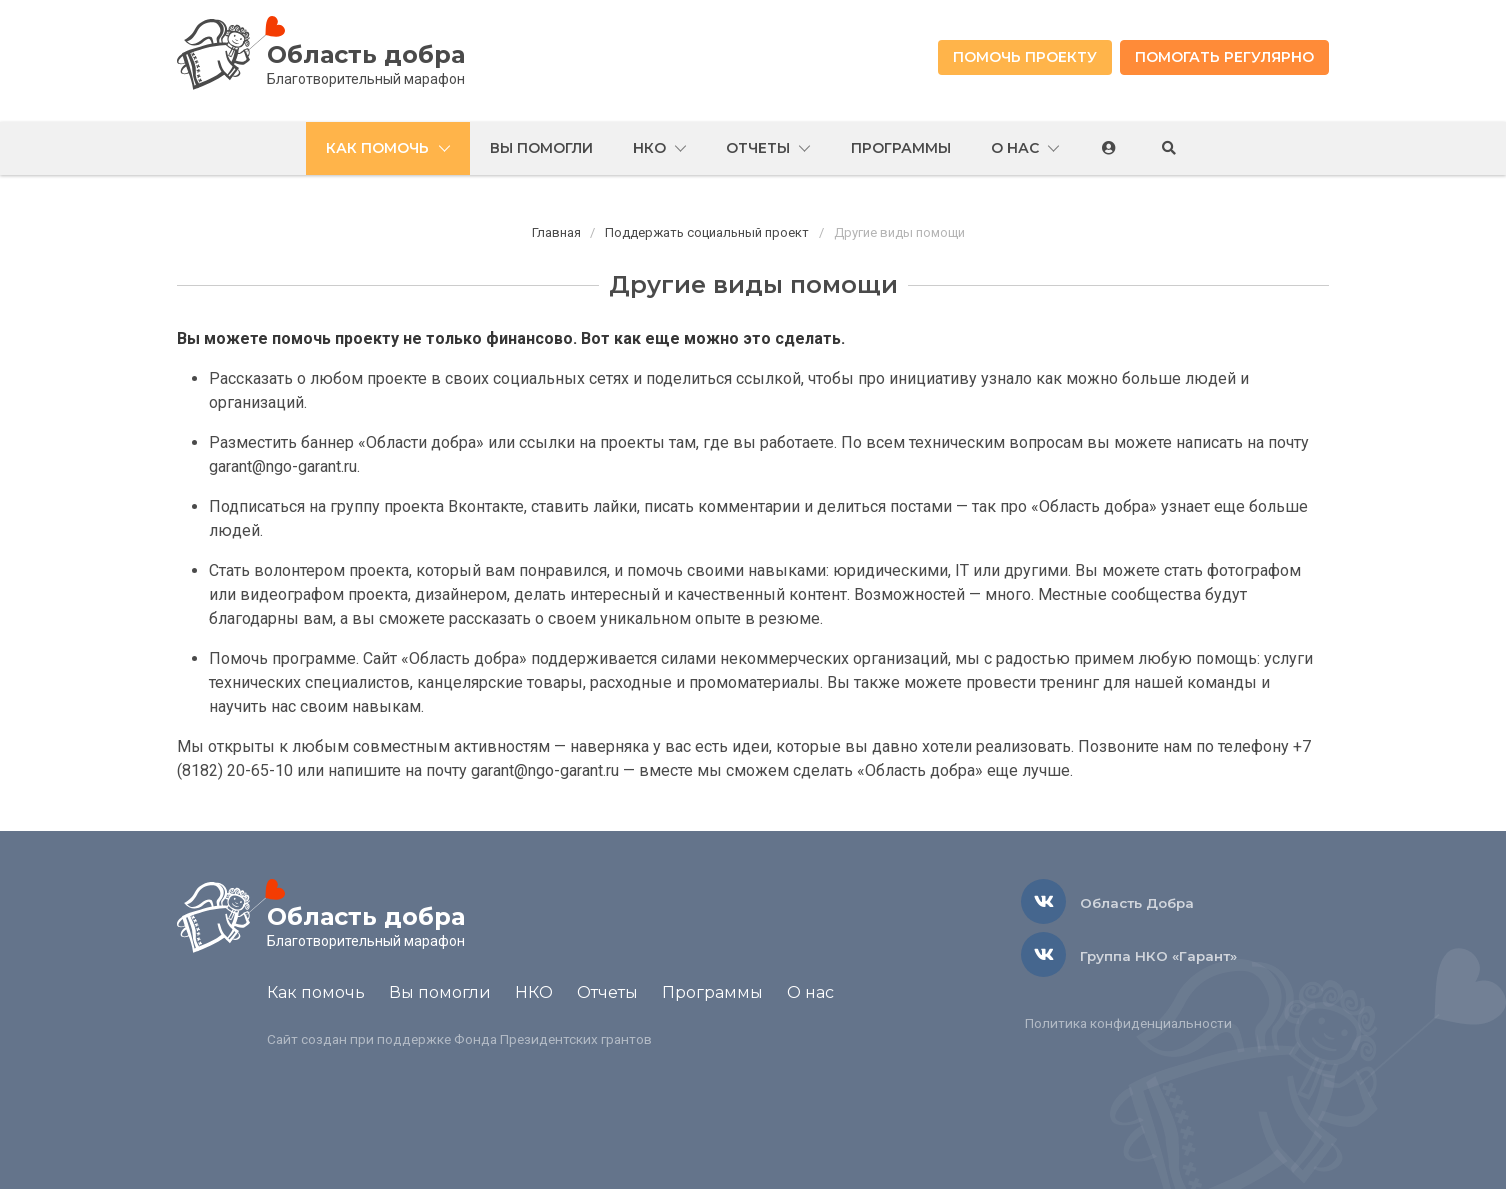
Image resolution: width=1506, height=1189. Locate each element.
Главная (556, 232)
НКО (534, 992)
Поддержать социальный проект (707, 232)
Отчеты (607, 992)
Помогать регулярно (1224, 57)
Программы (712, 992)
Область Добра (1137, 903)
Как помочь (316, 992)
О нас (810, 992)
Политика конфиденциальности (1128, 1023)
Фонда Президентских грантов (553, 1039)
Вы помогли (440, 992)
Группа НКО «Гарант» (1158, 956)
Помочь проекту (1025, 57)
